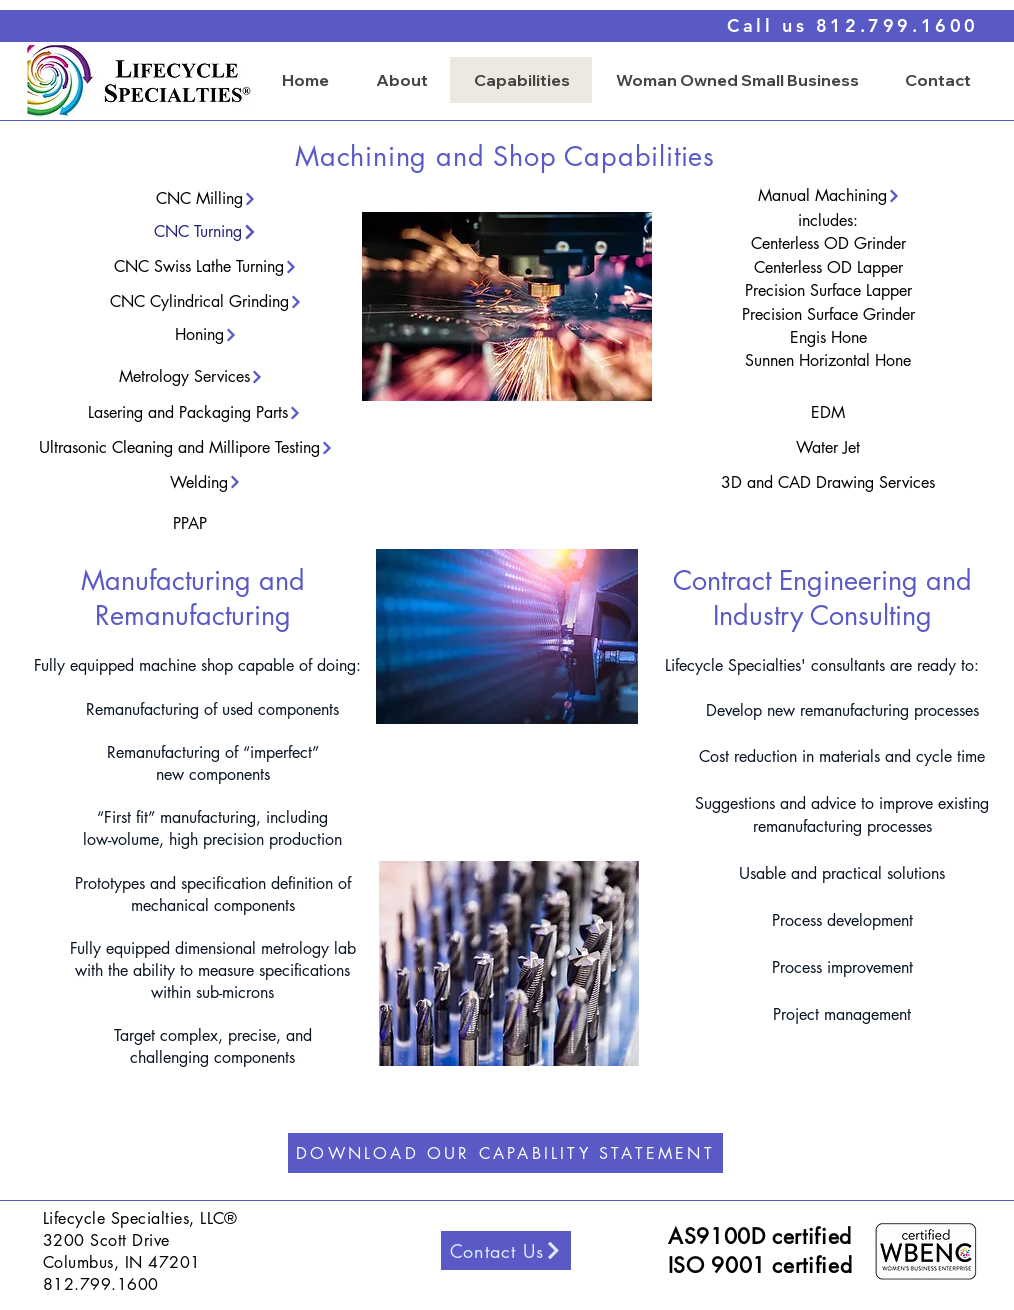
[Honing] (206, 334)
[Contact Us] (506, 1250)
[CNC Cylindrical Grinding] (206, 301)
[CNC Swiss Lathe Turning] (206, 266)
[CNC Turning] (206, 231)
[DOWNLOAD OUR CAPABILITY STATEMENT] (505, 1153)
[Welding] (206, 482)
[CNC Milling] (206, 198)
